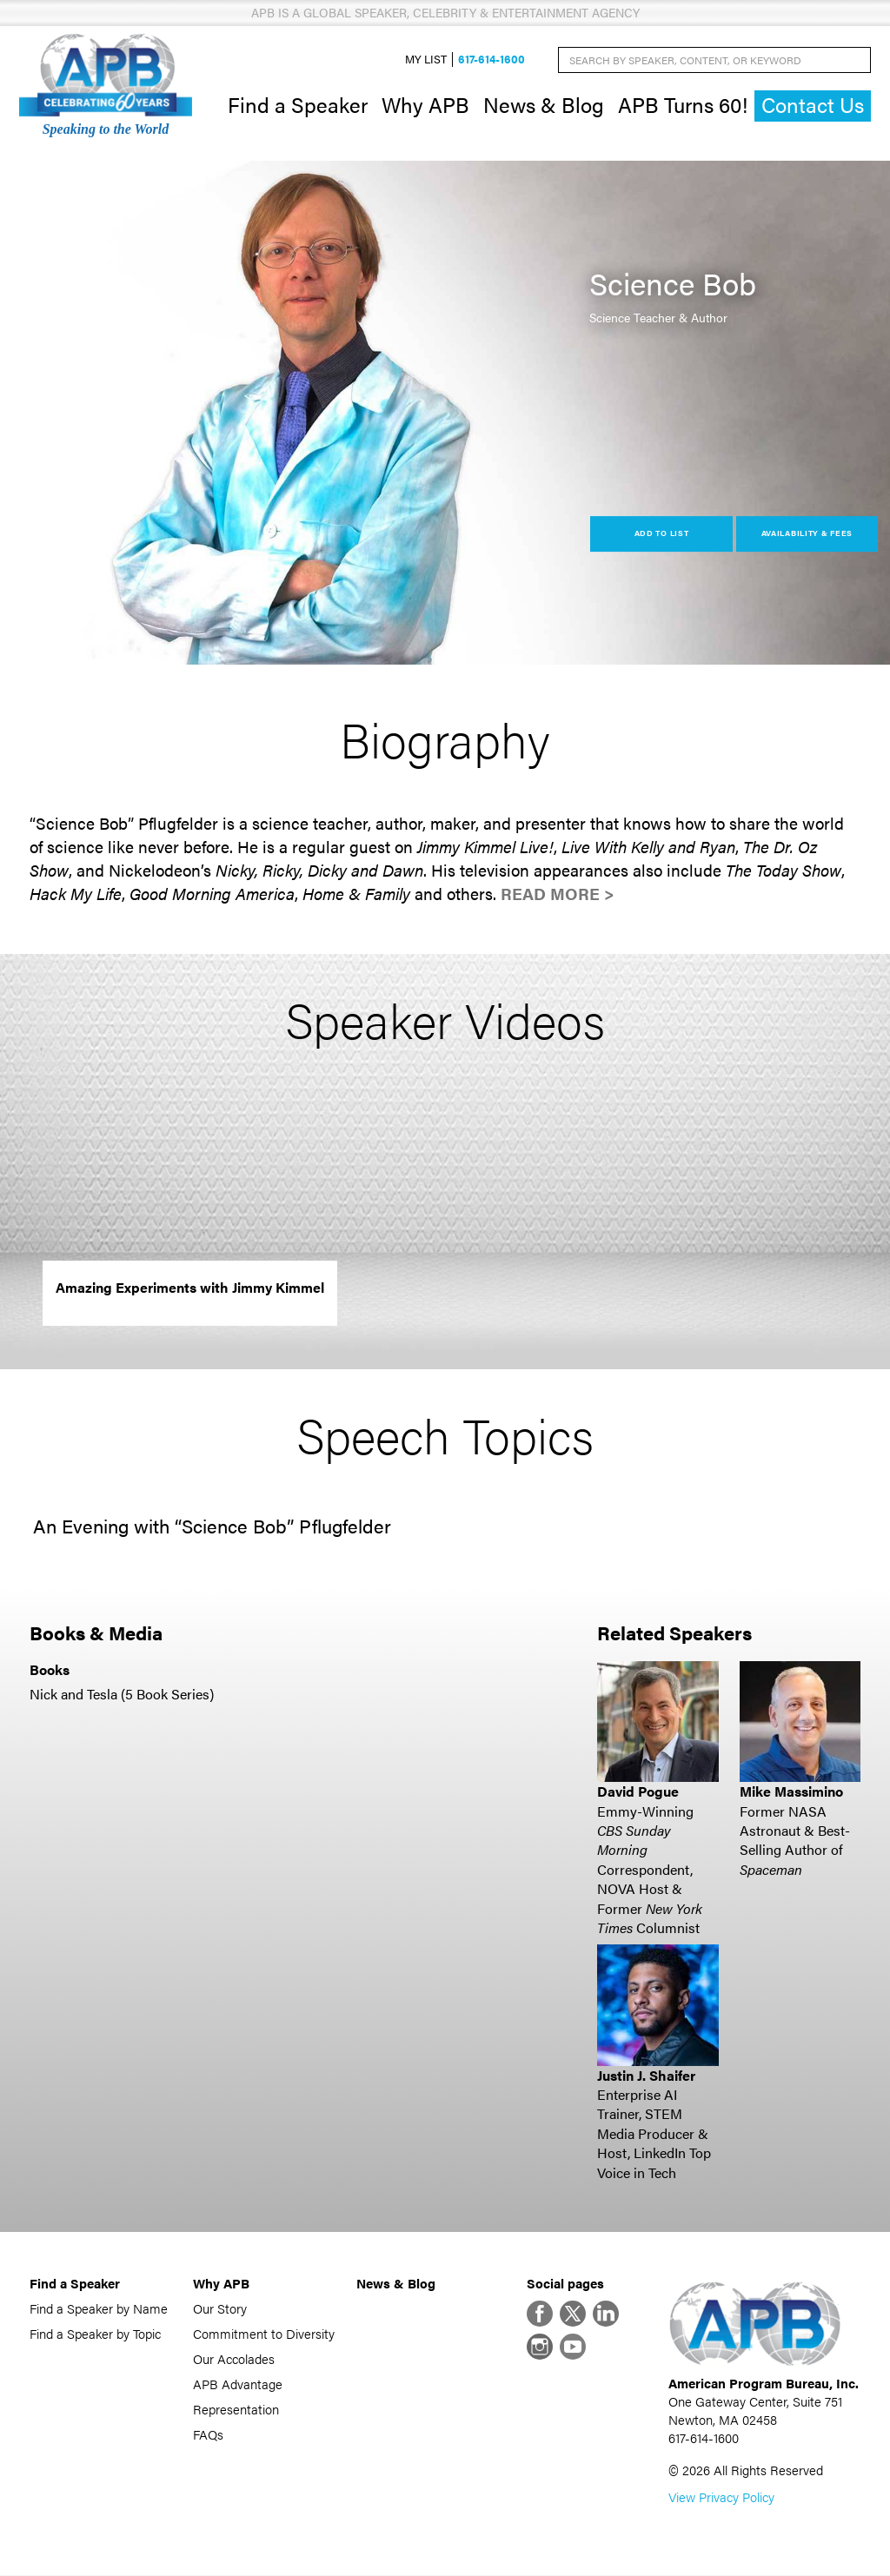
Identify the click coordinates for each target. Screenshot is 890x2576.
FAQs (208, 2435)
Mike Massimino (791, 1792)
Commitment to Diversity (264, 2334)
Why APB (425, 104)
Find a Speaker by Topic (95, 2334)
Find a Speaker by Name (99, 2309)
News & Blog (543, 104)
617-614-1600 (491, 59)
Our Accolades (234, 2359)
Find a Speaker (298, 104)
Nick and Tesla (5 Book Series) (122, 1695)
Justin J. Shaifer (646, 2075)
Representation (236, 2410)
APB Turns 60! (682, 104)
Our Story (220, 2309)
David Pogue (638, 1792)
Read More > (557, 894)
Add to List (661, 534)
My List (426, 59)
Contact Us (812, 105)
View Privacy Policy (721, 2497)
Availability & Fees (807, 534)
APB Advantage (237, 2384)
